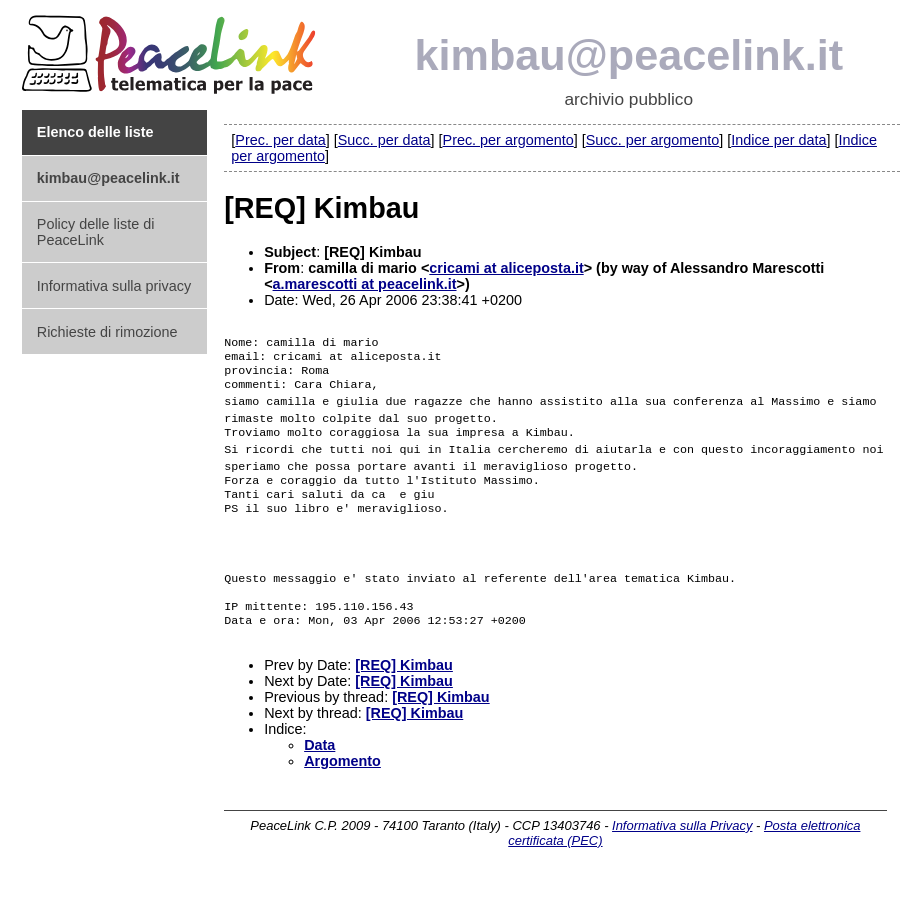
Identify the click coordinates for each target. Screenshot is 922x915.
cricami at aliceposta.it (506, 268)
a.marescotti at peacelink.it (365, 284)
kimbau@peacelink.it (629, 55)
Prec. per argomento (508, 140)
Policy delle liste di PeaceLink (96, 232)
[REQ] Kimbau (404, 697)
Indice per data (778, 140)
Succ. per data (384, 140)
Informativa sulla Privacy (682, 857)
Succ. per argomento (653, 140)
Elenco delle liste (95, 132)
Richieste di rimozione (107, 332)
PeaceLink (172, 48)
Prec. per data (280, 140)
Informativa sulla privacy (114, 286)
